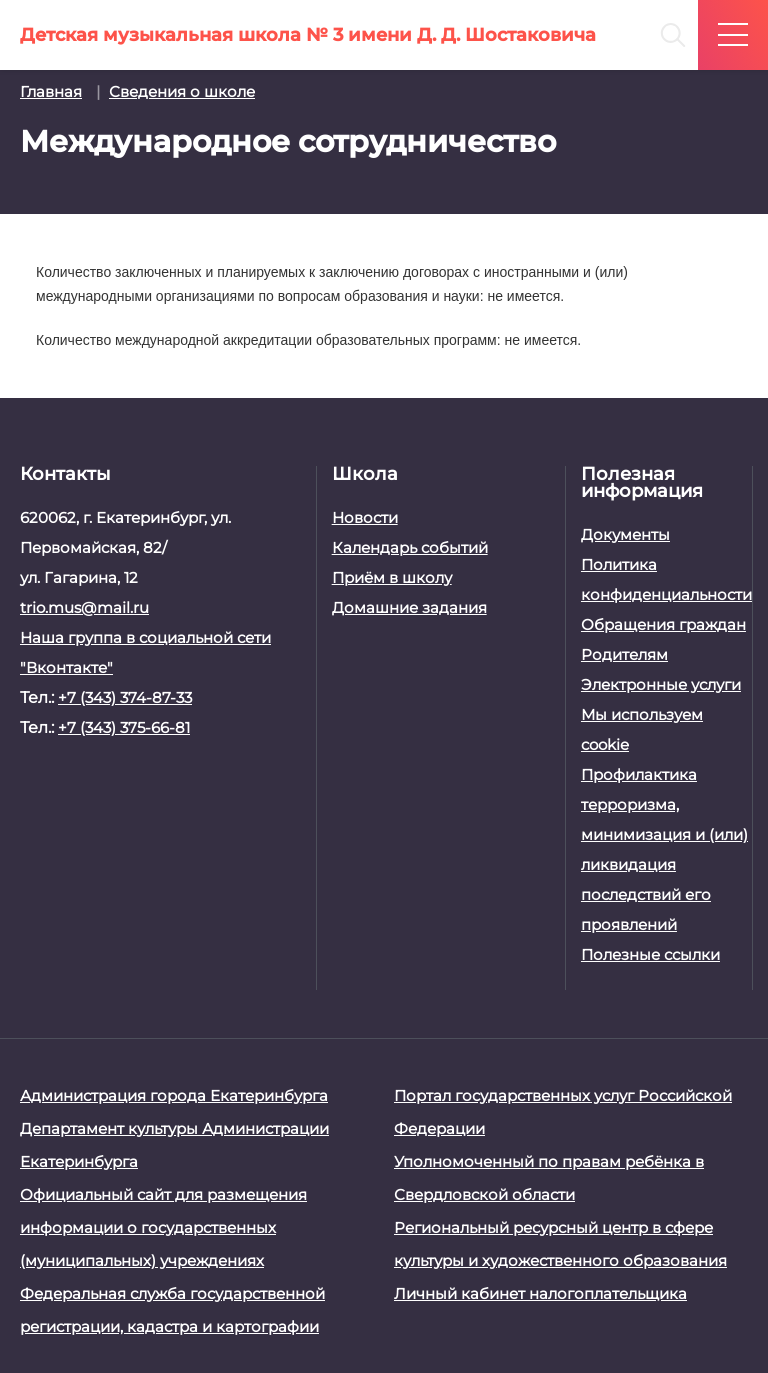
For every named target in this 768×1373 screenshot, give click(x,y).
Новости (365, 517)
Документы (625, 534)
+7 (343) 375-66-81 (124, 727)
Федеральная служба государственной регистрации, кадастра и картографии (172, 1310)
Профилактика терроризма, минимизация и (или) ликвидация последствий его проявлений (664, 849)
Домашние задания (409, 607)
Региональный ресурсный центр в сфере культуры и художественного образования (560, 1244)
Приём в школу (392, 577)
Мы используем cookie (642, 729)
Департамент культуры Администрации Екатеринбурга (174, 1145)
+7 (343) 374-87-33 (125, 697)
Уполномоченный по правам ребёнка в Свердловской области (549, 1178)
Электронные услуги (661, 684)
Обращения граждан (663, 624)
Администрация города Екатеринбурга (174, 1095)
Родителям (624, 654)
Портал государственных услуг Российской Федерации (563, 1112)
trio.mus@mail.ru (84, 607)
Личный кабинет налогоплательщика (540, 1293)
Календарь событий (410, 547)
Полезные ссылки (650, 954)
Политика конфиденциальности (664, 579)
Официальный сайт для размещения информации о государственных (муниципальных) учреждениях (163, 1227)
